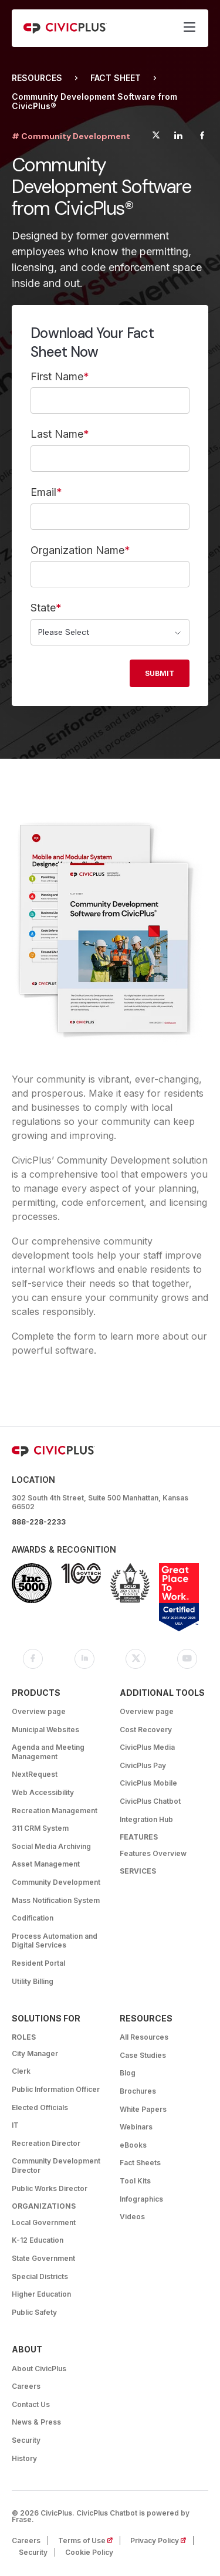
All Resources (144, 2037)
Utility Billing (32, 1981)
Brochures (138, 2091)
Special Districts (40, 2276)
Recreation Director (46, 2143)
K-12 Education (37, 2240)
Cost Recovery (146, 1729)
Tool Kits (135, 2180)
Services (138, 1871)
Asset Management (46, 1864)
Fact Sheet (115, 78)
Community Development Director (56, 2165)
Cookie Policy (89, 2552)
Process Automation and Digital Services (54, 1941)
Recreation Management (54, 1810)
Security (26, 2440)
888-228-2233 (39, 1521)
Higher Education (41, 2294)
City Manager (35, 2053)
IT (15, 2125)
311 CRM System (40, 1828)
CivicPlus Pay (143, 1765)
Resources (37, 78)
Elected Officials (40, 2107)
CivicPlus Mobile (148, 1783)
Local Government (44, 2222)
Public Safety (34, 2312)
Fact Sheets (140, 2162)
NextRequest (34, 1774)
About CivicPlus (39, 2368)
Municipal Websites (45, 1729)
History (24, 2458)
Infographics (141, 2199)
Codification (32, 1918)
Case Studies (143, 2055)
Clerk (21, 2071)
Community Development (56, 1882)
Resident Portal (38, 1963)
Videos (132, 2216)
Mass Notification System (56, 1900)
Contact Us (31, 2404)
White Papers (143, 2109)
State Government (43, 2258)
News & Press (36, 2422)
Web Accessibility (43, 1792)
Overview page (39, 1711)
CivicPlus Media (147, 1747)
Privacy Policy (162, 2540)
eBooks (133, 2145)
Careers (26, 2386)
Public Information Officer (56, 2089)
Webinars (136, 2126)
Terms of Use (89, 2540)
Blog (128, 2072)
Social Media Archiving (51, 1846)
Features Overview (153, 1853)
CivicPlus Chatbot (150, 1801)
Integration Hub (146, 1819)
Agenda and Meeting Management (48, 1752)
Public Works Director (49, 2188)
